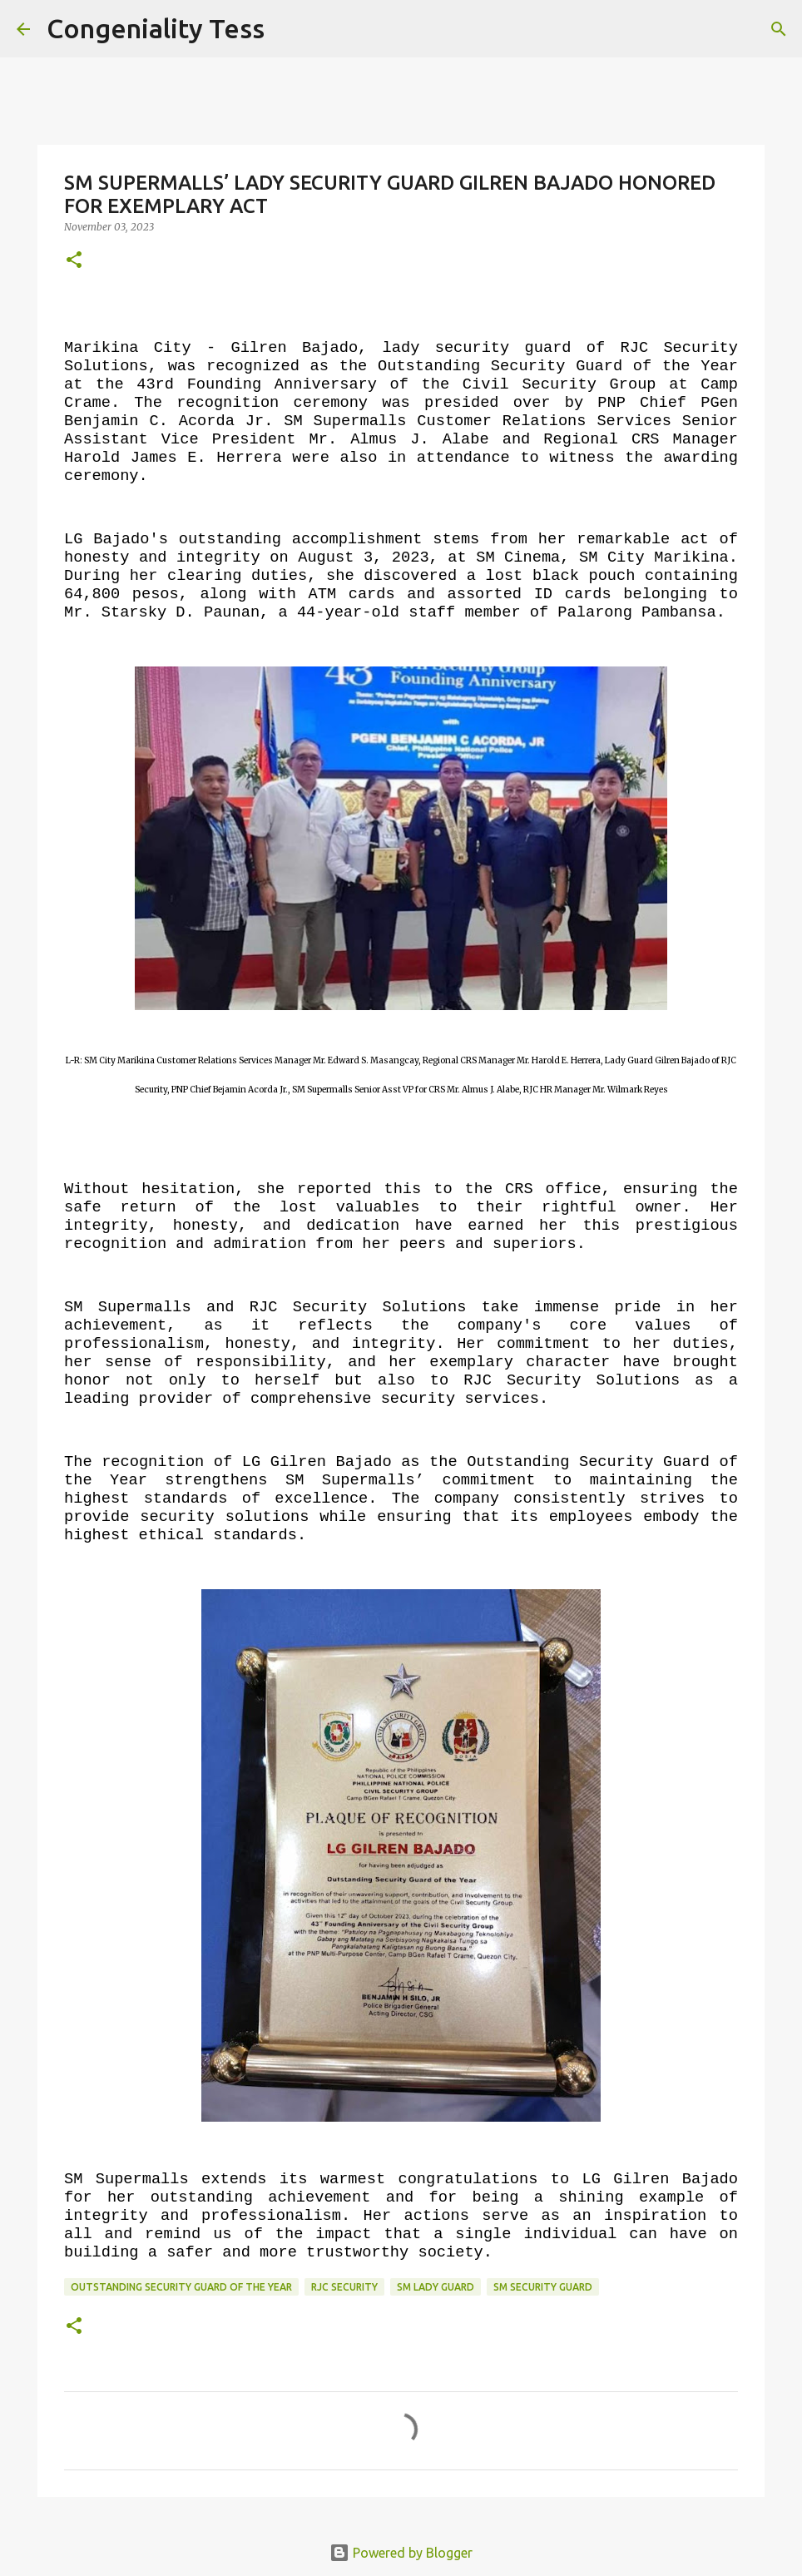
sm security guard (542, 2286)
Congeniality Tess (156, 28)
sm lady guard (435, 2286)
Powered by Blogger (401, 2552)
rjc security (344, 2286)
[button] (74, 261)
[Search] (288, 29)
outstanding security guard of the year (181, 2286)
